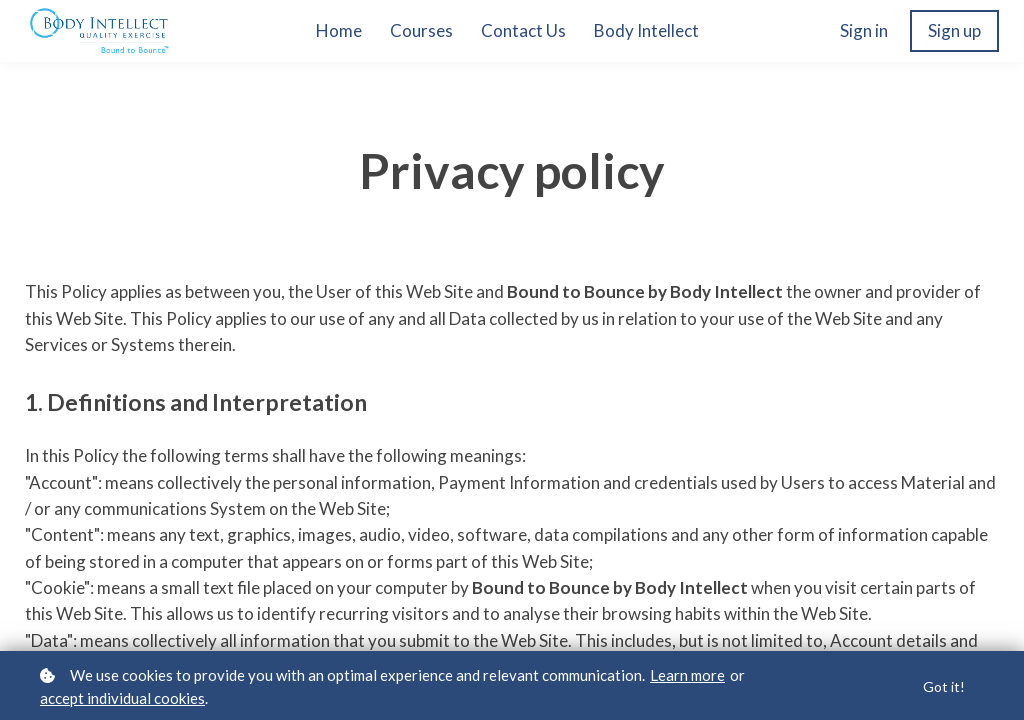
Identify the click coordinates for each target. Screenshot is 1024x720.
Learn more (687, 675)
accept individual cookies (122, 698)
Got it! (944, 686)
